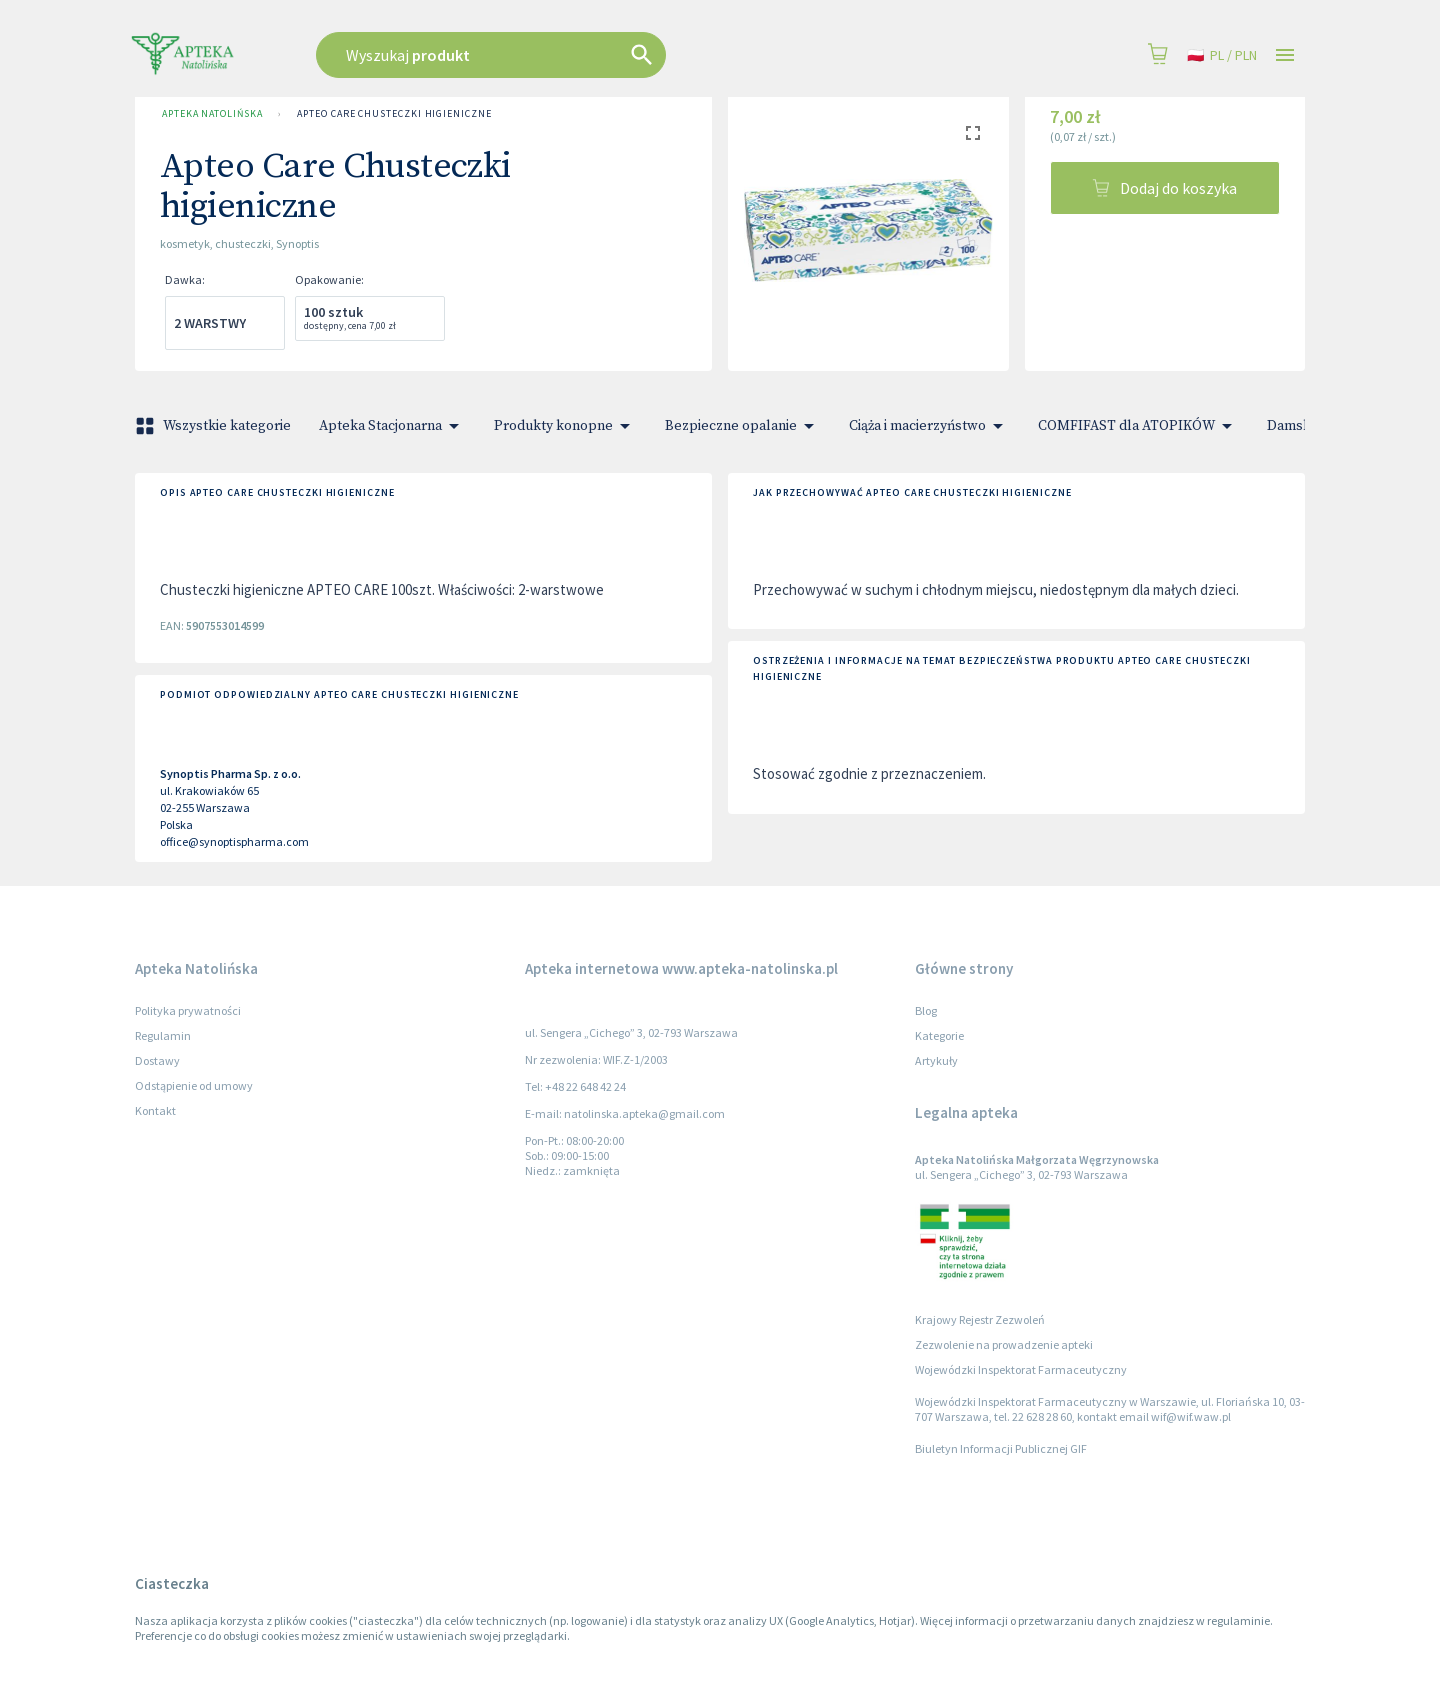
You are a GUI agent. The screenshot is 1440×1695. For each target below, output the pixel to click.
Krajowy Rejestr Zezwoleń (980, 1319)
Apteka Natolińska (212, 114)
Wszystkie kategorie (215, 426)
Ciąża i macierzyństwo (929, 426)
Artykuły (936, 1060)
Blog (926, 1010)
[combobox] (592, 55)
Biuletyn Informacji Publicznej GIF (1001, 1448)
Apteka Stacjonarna (392, 426)
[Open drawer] (1285, 55)
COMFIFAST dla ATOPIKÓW (1138, 426)
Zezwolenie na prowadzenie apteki (1004, 1344)
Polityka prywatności (188, 1010)
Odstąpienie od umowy (194, 1085)
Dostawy (157, 1060)
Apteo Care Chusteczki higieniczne (394, 114)
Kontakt (155, 1110)
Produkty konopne (565, 426)
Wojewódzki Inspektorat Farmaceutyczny (1021, 1369)
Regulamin (163, 1035)
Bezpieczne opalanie (743, 426)
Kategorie (939, 1035)
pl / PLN (1222, 55)
